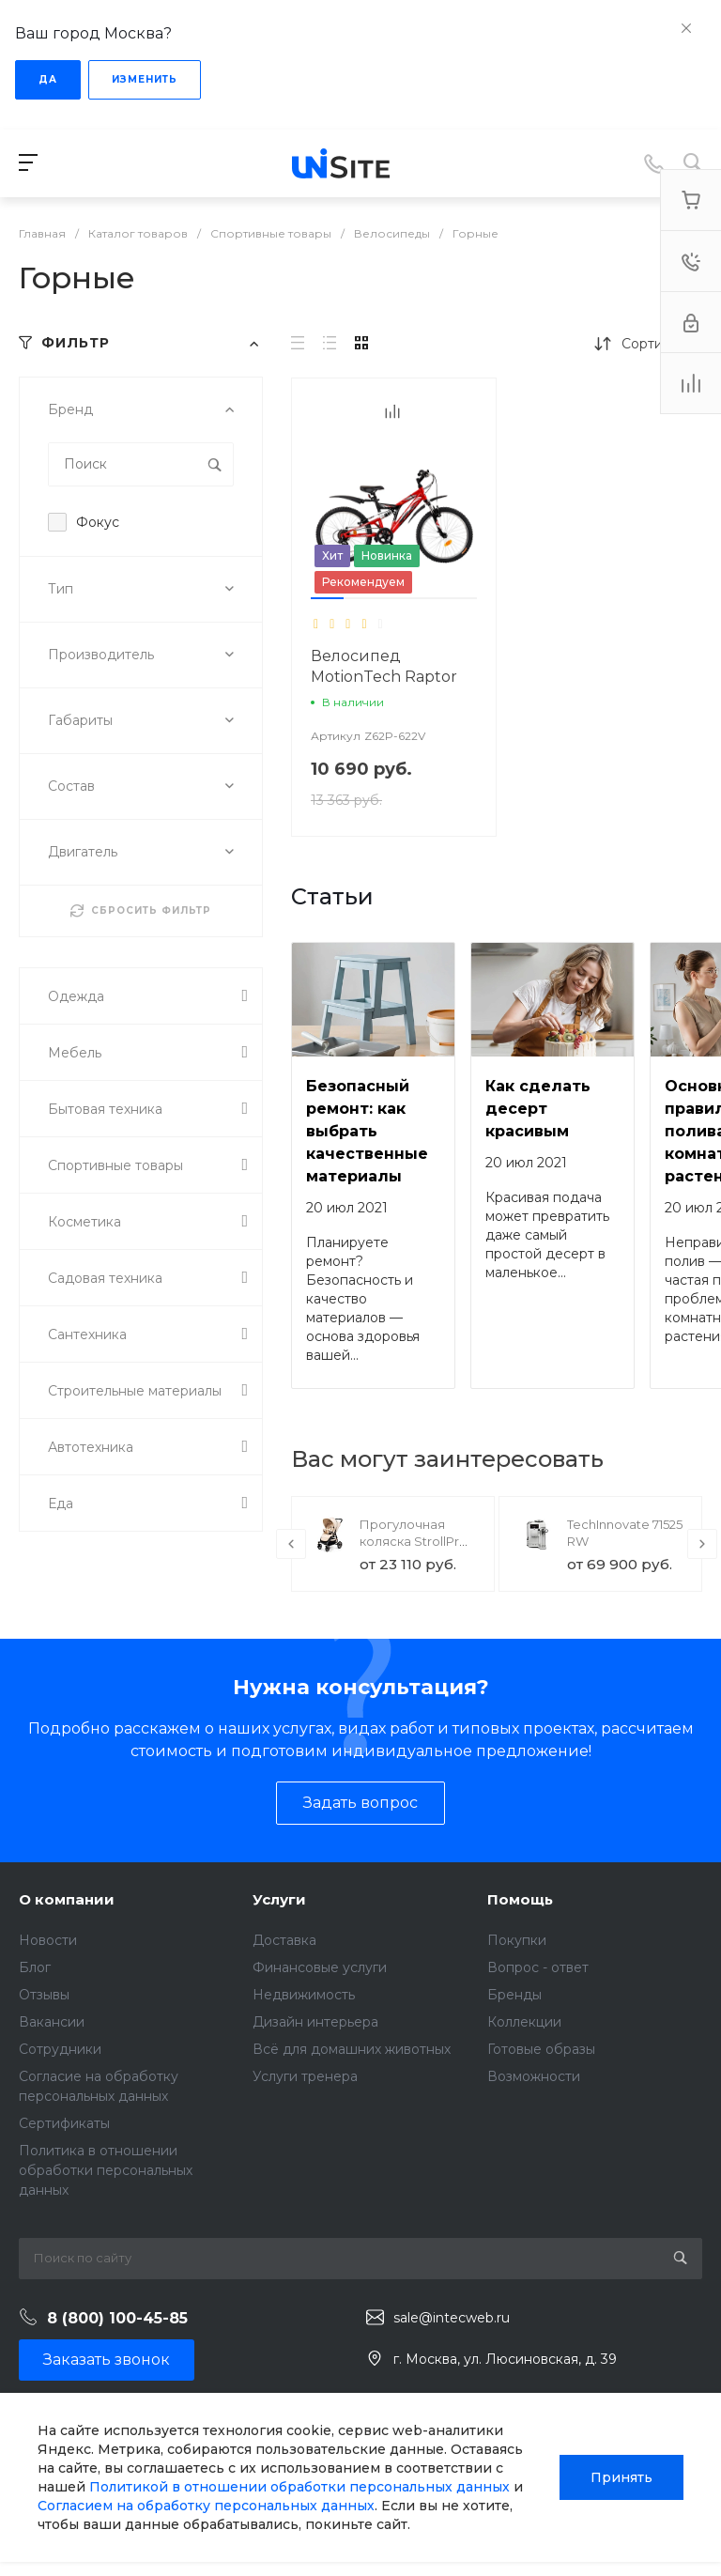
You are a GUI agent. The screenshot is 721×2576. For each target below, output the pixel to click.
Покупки (516, 1940)
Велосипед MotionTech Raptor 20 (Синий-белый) (384, 676)
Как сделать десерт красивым (538, 1108)
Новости (48, 1940)
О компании (67, 1899)
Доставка (284, 1940)
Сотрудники (60, 2049)
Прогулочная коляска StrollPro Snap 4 (414, 1541)
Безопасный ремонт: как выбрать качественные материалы (367, 1131)
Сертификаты (64, 2123)
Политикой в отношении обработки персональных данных (299, 2486)
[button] (327, 598)
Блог (35, 1967)
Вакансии (51, 2021)
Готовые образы (541, 2049)
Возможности (533, 2076)
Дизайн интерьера (315, 2021)
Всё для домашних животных (352, 2049)
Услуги (279, 1899)
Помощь (520, 1899)
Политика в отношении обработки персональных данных (105, 2170)
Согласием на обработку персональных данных (206, 2505)
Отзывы (44, 1994)
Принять (621, 2477)
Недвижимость (304, 1994)
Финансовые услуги (320, 1967)
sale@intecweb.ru (451, 2317)
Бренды (514, 1994)
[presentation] (291, 1544)
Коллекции (524, 2021)
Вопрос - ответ (538, 1967)
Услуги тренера (305, 2076)
